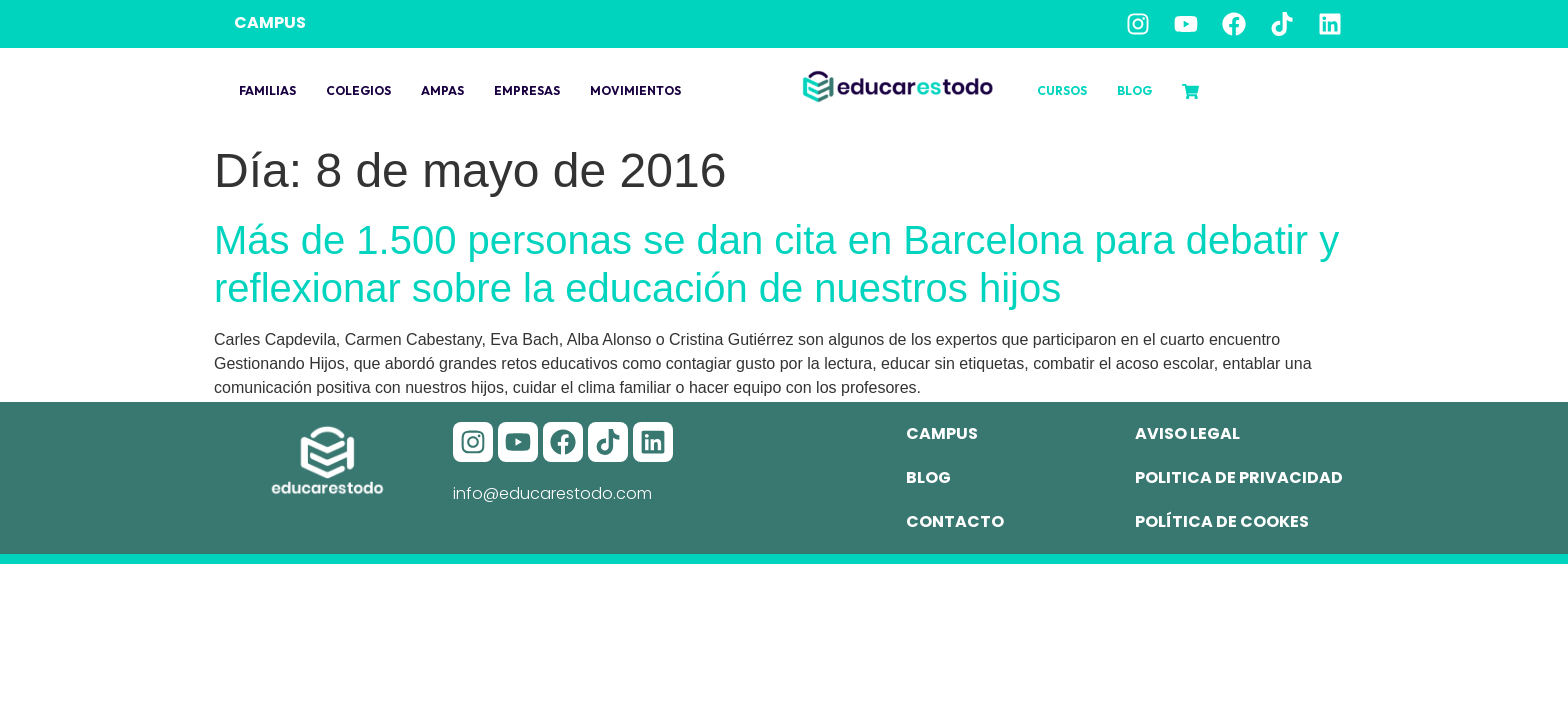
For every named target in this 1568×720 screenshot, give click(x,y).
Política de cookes (1222, 521)
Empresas (527, 90)
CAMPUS (270, 22)
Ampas (442, 90)
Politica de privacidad (1239, 477)
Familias (267, 90)
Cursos (1062, 90)
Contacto (955, 521)
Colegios (358, 90)
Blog (1134, 90)
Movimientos (635, 90)
